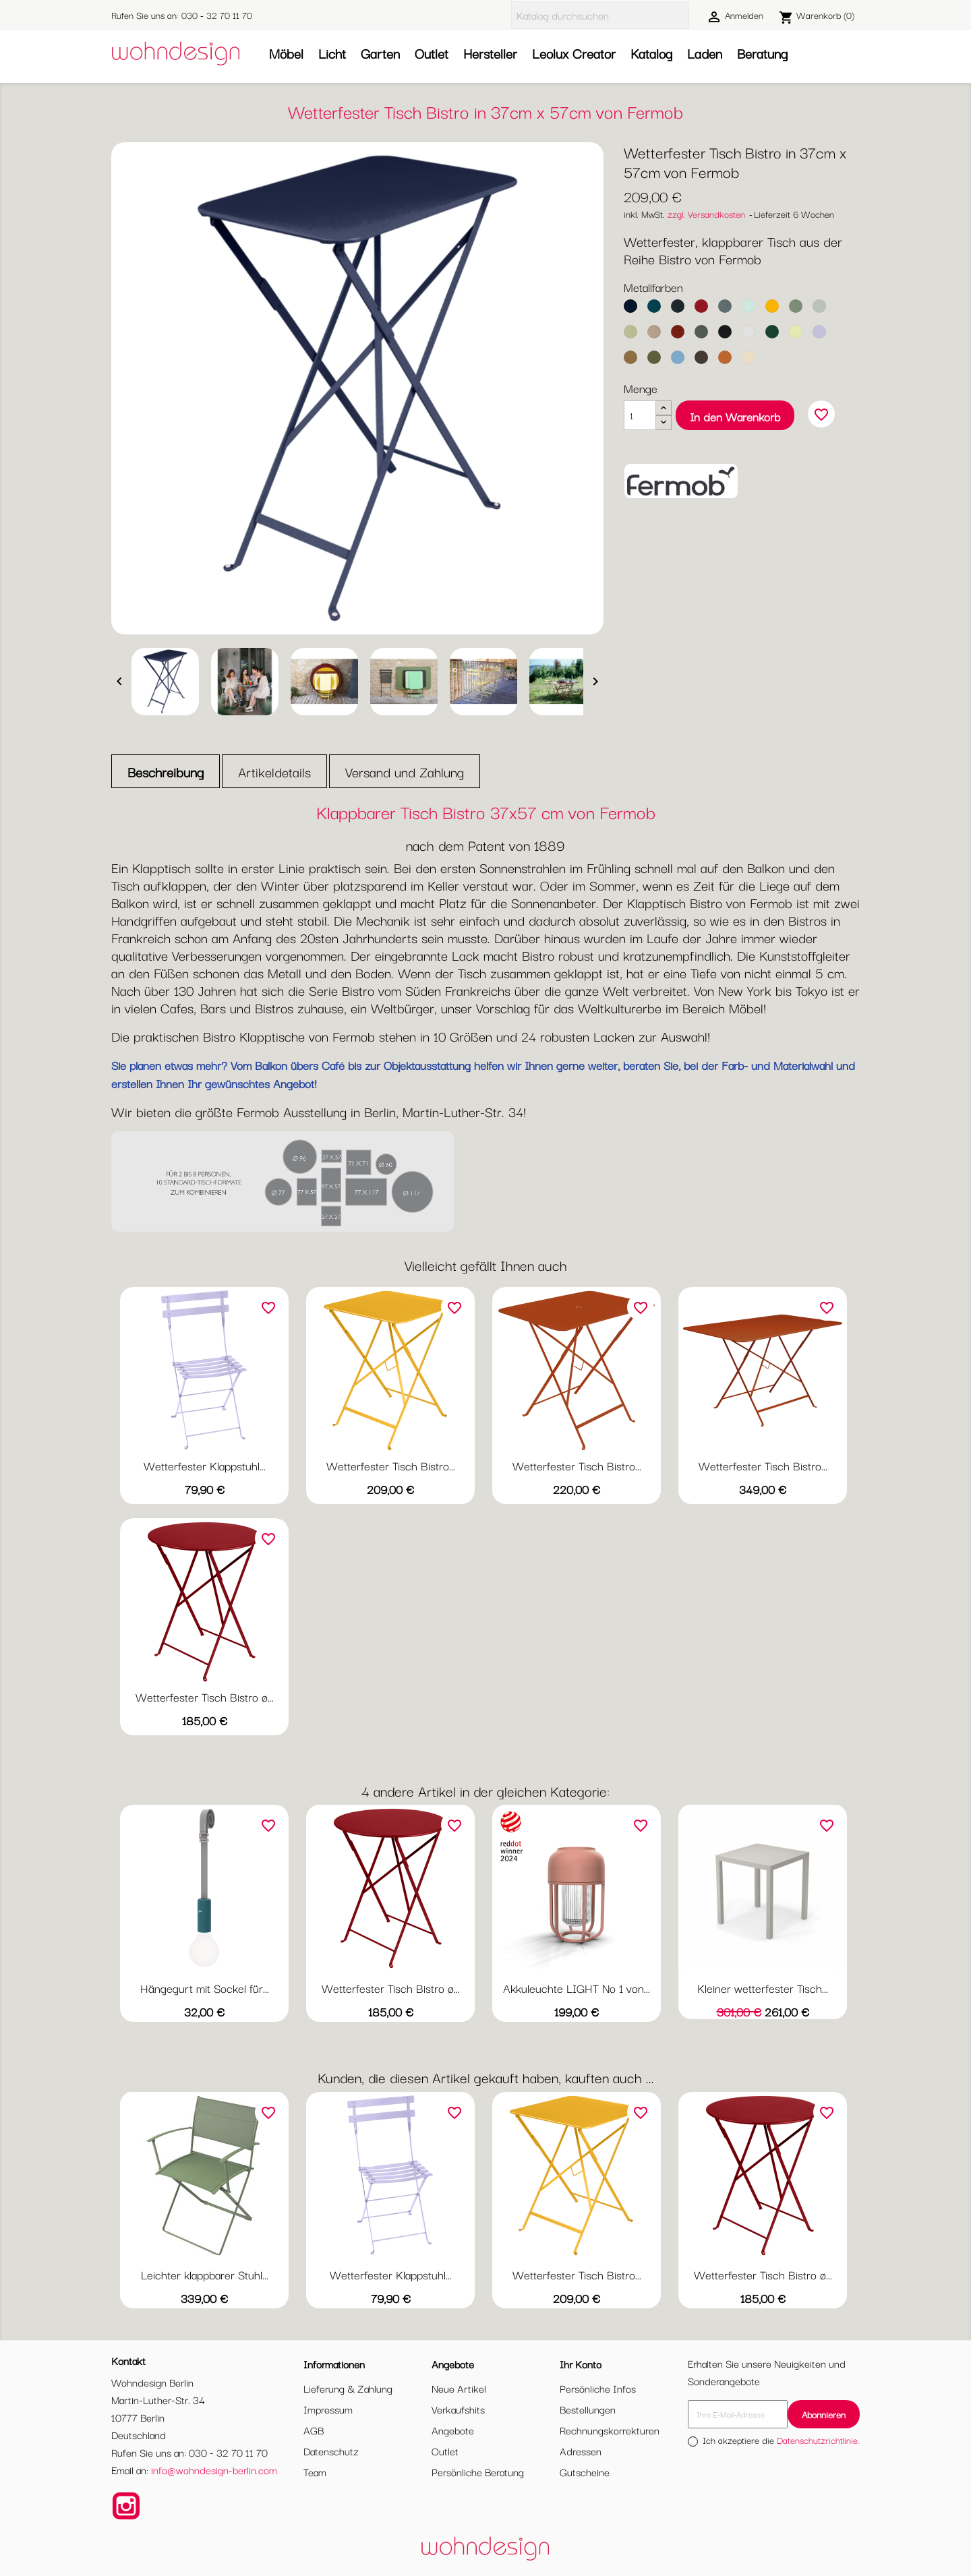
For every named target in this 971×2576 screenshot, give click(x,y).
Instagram (126, 2505)
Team (314, 2471)
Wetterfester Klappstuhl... (205, 1465)
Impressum (328, 2409)
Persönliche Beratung (478, 2471)
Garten (380, 52)
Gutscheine (585, 2471)
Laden (704, 52)
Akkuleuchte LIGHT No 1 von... (576, 1988)
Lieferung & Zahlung (347, 2388)
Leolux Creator (574, 52)
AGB (313, 2430)
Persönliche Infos (598, 2388)
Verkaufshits (458, 2409)
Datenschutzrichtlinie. (818, 2439)
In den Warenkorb (735, 416)
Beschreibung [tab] (165, 771)
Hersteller (490, 52)
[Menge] (640, 415)
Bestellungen (588, 2409)
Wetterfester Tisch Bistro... (390, 1465)
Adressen (580, 2451)
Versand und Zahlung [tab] (404, 771)
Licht (332, 52)
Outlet (431, 52)
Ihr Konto (580, 2364)
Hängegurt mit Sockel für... (204, 1988)
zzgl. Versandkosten (706, 213)
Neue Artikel (459, 2388)
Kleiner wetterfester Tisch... (762, 1988)
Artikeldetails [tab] (274, 771)
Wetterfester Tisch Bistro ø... (205, 1696)
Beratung (762, 52)
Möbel (286, 52)
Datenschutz (331, 2451)
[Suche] (600, 15)
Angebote (453, 2430)
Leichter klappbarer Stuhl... (204, 2274)
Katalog (651, 52)
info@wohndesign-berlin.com (214, 2469)
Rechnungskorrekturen (609, 2430)
